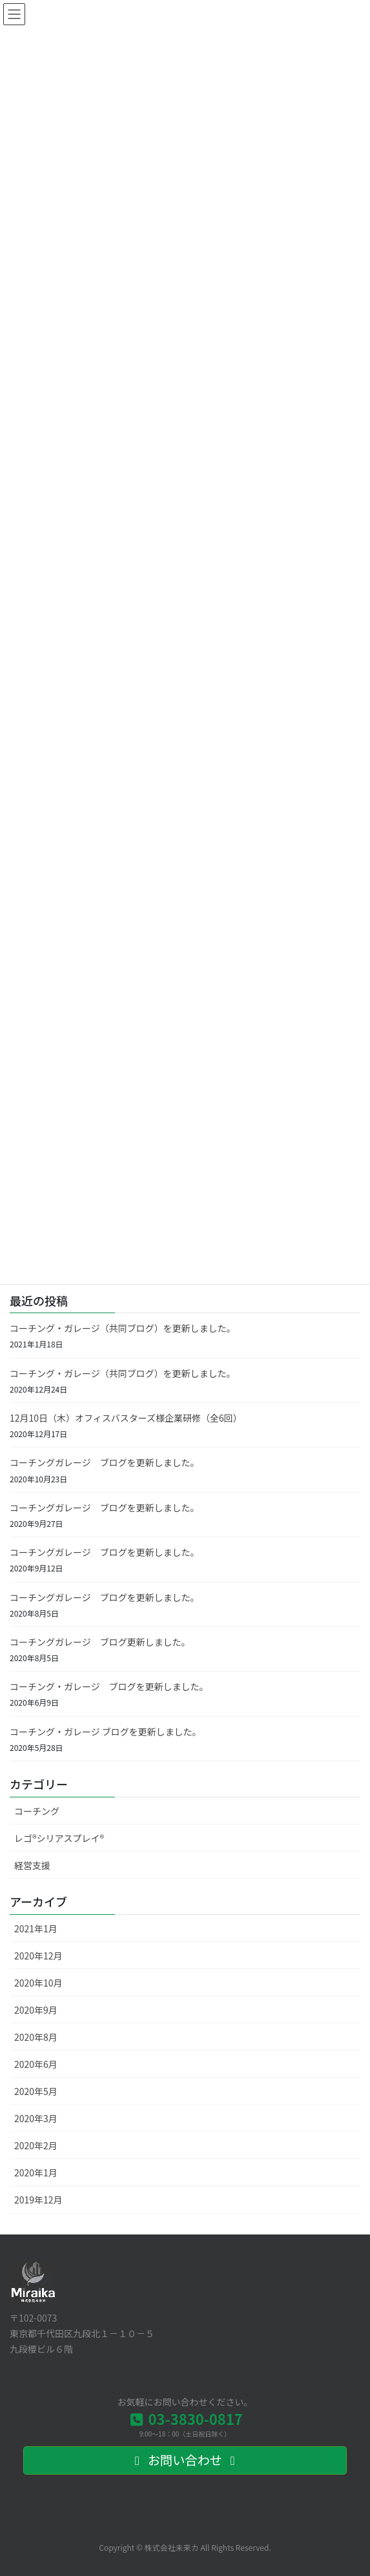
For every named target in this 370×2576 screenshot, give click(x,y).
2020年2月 (35, 2145)
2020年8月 (35, 2036)
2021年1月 (35, 1928)
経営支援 (32, 1865)
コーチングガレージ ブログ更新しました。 (100, 1641)
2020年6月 (35, 2064)
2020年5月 (35, 2091)
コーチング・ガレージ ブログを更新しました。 (109, 1686)
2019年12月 (38, 2199)
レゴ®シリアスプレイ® (59, 1838)
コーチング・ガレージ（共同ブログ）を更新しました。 (123, 1328)
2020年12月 (38, 1955)
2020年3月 (35, 2118)
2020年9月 (35, 2009)
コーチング (36, 1810)
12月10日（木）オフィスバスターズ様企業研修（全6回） (126, 1417)
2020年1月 (35, 2172)
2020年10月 (38, 1982)
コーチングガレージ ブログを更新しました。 (105, 1462)
